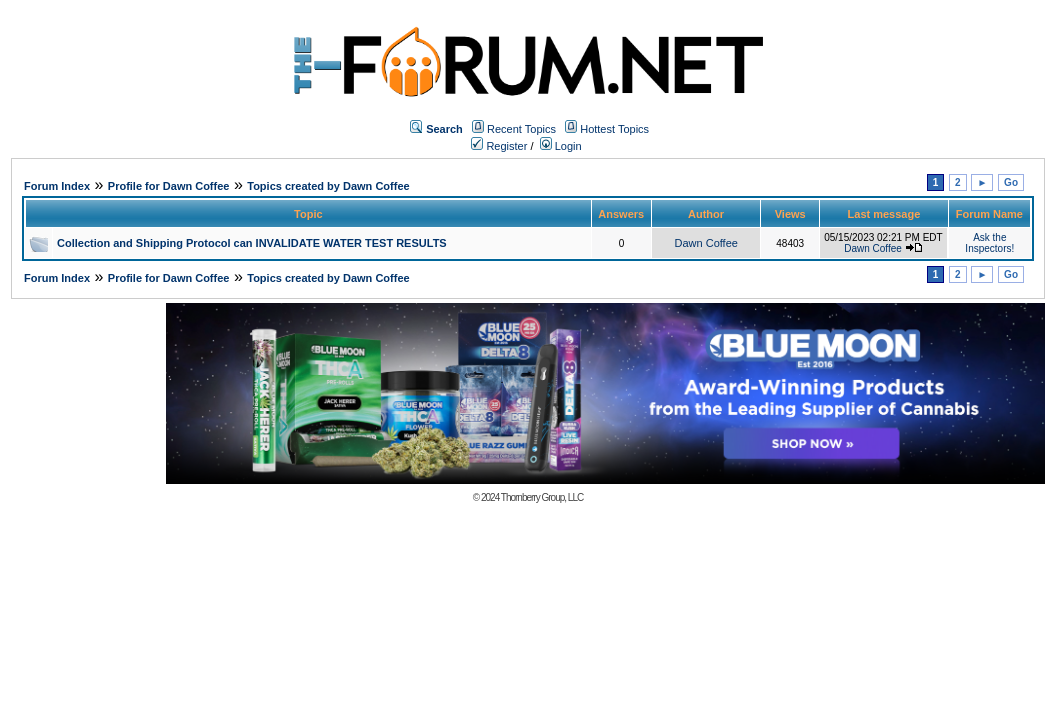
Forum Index (57, 186)
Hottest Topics (614, 129)
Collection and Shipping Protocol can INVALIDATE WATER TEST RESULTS (252, 243)
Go (1011, 182)
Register (499, 146)
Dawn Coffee (706, 243)
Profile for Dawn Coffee (169, 186)
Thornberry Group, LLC (542, 497)
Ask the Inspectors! (989, 243)
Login (561, 146)
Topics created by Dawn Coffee (328, 186)
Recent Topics (521, 129)
